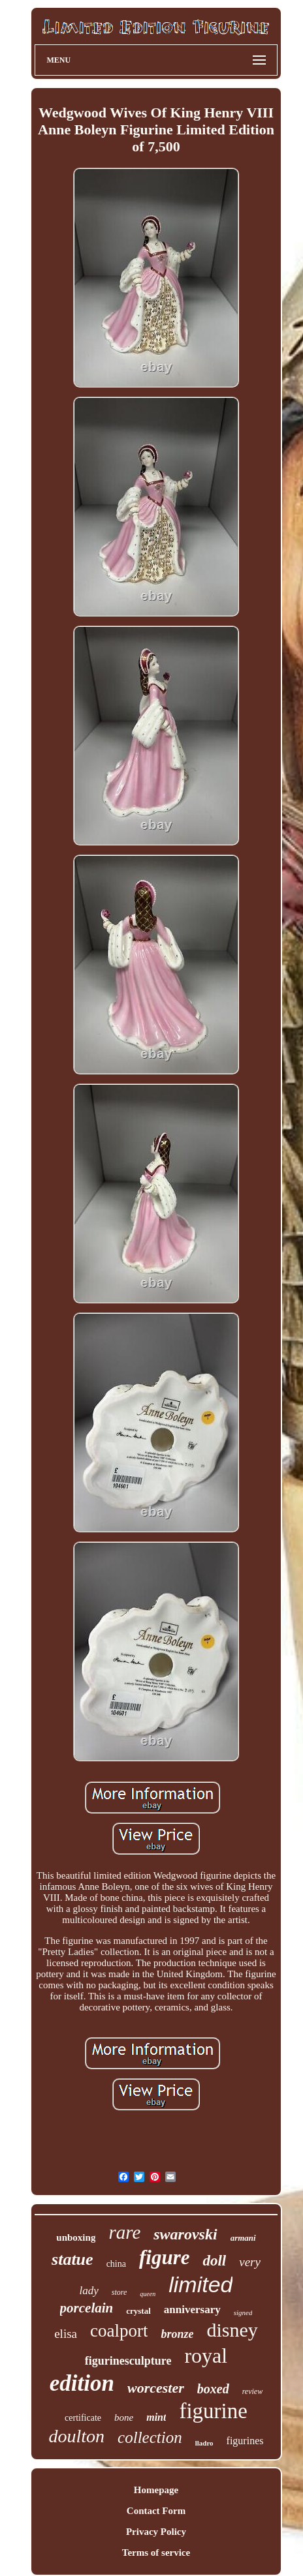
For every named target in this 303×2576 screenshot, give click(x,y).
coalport (119, 2331)
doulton (77, 2436)
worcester (155, 2388)
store (119, 2292)
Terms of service (156, 2552)
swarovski (185, 2234)
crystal (138, 2311)
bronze (177, 2334)
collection (150, 2437)
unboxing (75, 2237)
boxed (213, 2389)
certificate (83, 2418)
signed (243, 2312)
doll (214, 2260)
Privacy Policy (156, 2531)
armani (243, 2238)
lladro (204, 2443)
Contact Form (156, 2511)
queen (147, 2293)
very (250, 2262)
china (116, 2264)
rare (124, 2232)
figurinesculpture (128, 2360)
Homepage (156, 2490)
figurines (245, 2440)
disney (231, 2330)
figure (164, 2257)
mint (156, 2417)
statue (72, 2259)
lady (89, 2290)
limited (200, 2284)
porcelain (87, 2308)
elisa (65, 2334)
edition (82, 2383)
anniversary (192, 2309)
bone (123, 2417)
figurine (213, 2411)
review (252, 2391)
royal (205, 2355)
